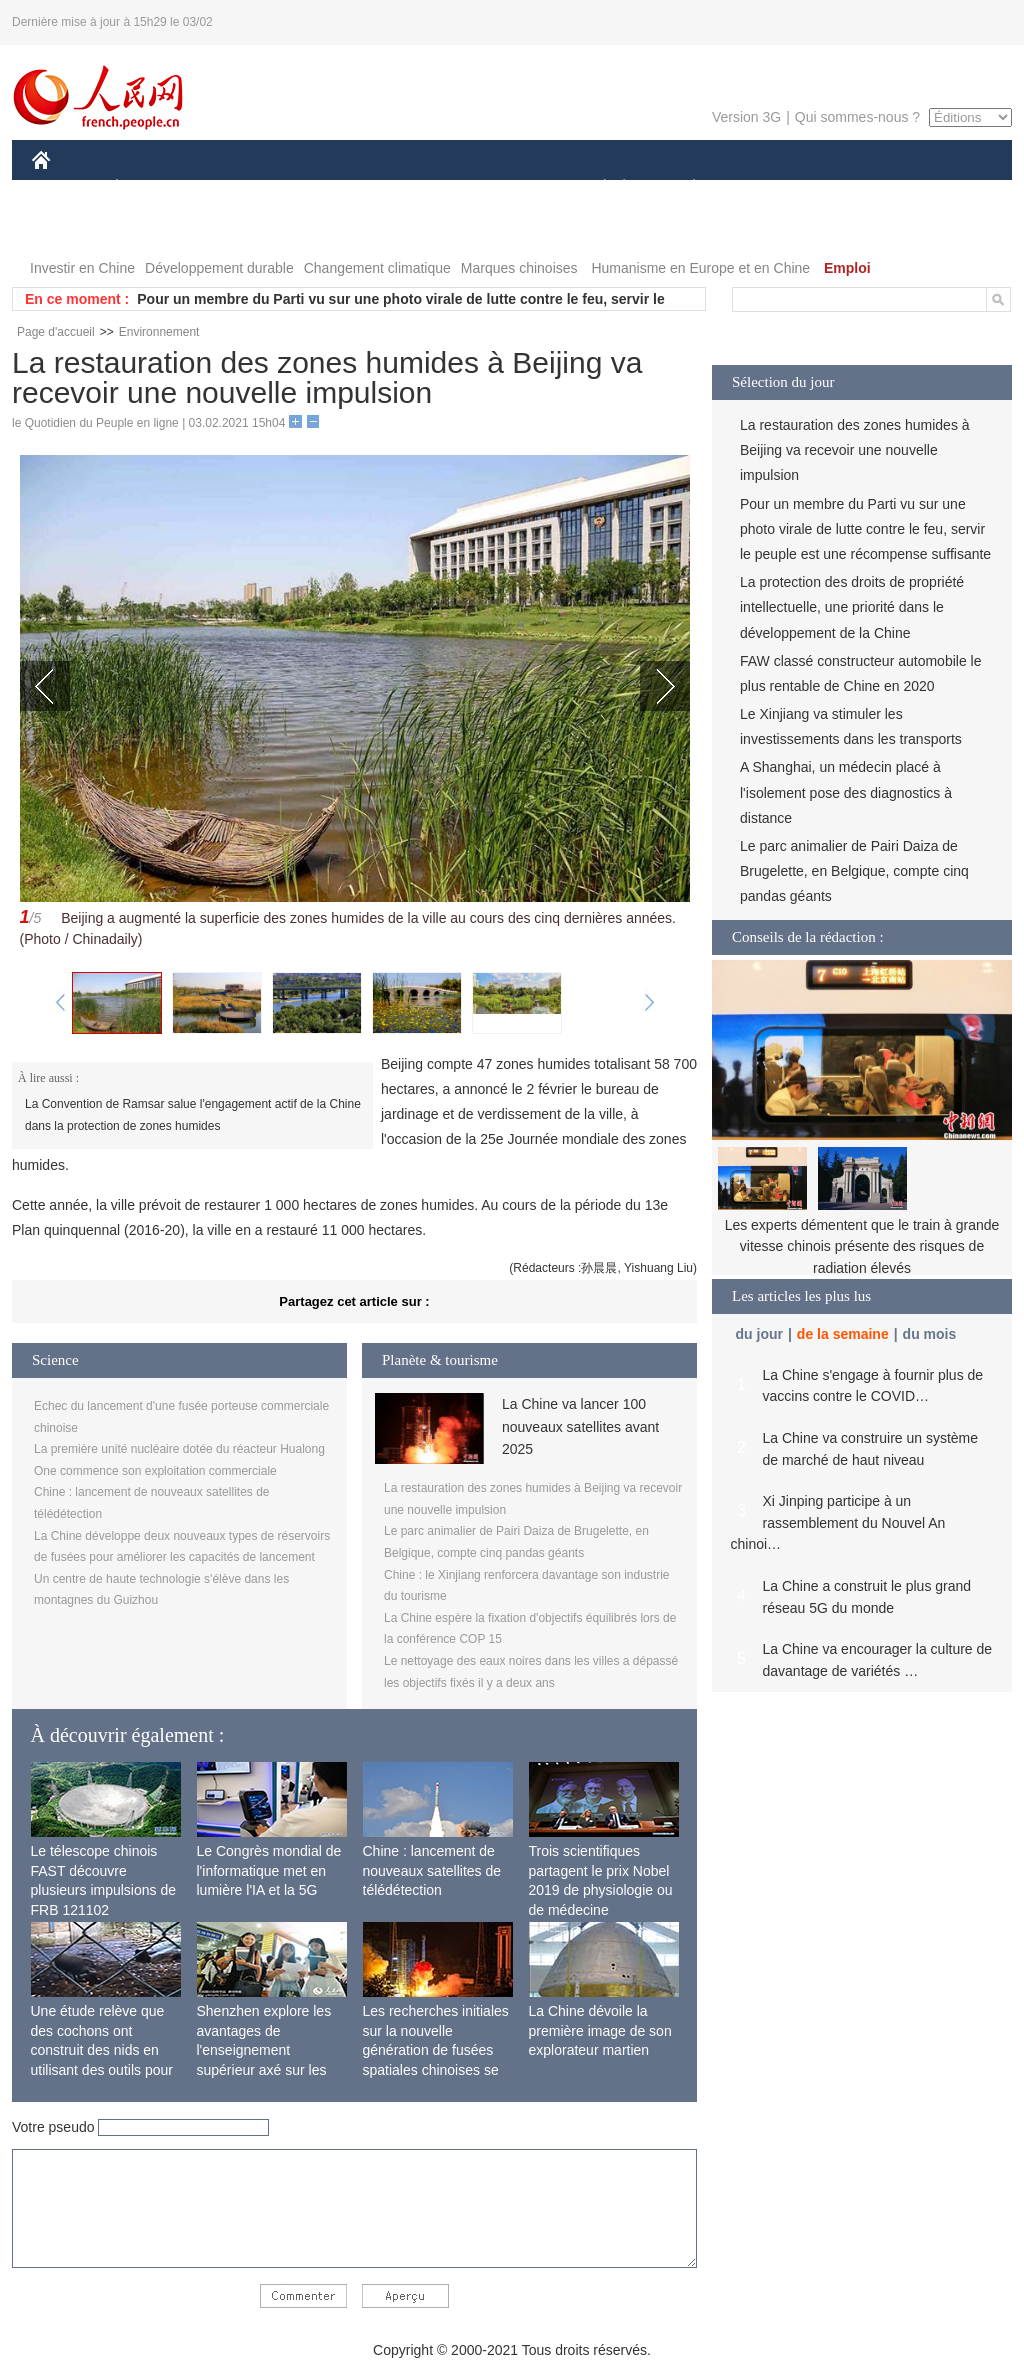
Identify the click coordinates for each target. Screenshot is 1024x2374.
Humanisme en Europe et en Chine (700, 268)
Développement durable (219, 268)
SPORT (763, 188)
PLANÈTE (683, 188)
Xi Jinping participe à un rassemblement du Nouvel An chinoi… (838, 1522)
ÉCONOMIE (153, 188)
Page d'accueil (56, 332)
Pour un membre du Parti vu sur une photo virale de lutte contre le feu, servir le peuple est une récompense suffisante (865, 529)
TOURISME (849, 188)
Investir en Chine (82, 268)
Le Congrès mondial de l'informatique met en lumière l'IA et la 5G (269, 1870)
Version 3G (746, 117)
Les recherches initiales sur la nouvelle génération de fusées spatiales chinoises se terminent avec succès (436, 2050)
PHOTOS (73, 228)
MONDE (244, 188)
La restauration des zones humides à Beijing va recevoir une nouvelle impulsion (855, 450)
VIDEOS (153, 228)
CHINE (66, 188)
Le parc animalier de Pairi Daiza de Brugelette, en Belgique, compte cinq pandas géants (854, 871)
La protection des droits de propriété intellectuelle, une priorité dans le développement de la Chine (852, 607)
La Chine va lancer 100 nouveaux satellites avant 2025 (580, 1426)
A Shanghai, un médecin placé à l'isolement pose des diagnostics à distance (846, 792)
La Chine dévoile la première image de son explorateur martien (600, 2030)
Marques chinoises (519, 268)
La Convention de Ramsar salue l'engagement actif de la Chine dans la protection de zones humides (193, 1115)
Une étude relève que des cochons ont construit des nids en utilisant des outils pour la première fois (102, 2050)
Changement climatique (377, 268)
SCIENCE (416, 188)
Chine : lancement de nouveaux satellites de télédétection (432, 1870)
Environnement (159, 332)
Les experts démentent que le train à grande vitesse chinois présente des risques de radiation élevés (862, 1246)
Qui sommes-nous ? (857, 117)
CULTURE (506, 188)
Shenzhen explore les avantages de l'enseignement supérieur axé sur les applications (264, 2050)
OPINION (943, 188)
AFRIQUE (328, 188)
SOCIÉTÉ (595, 188)
